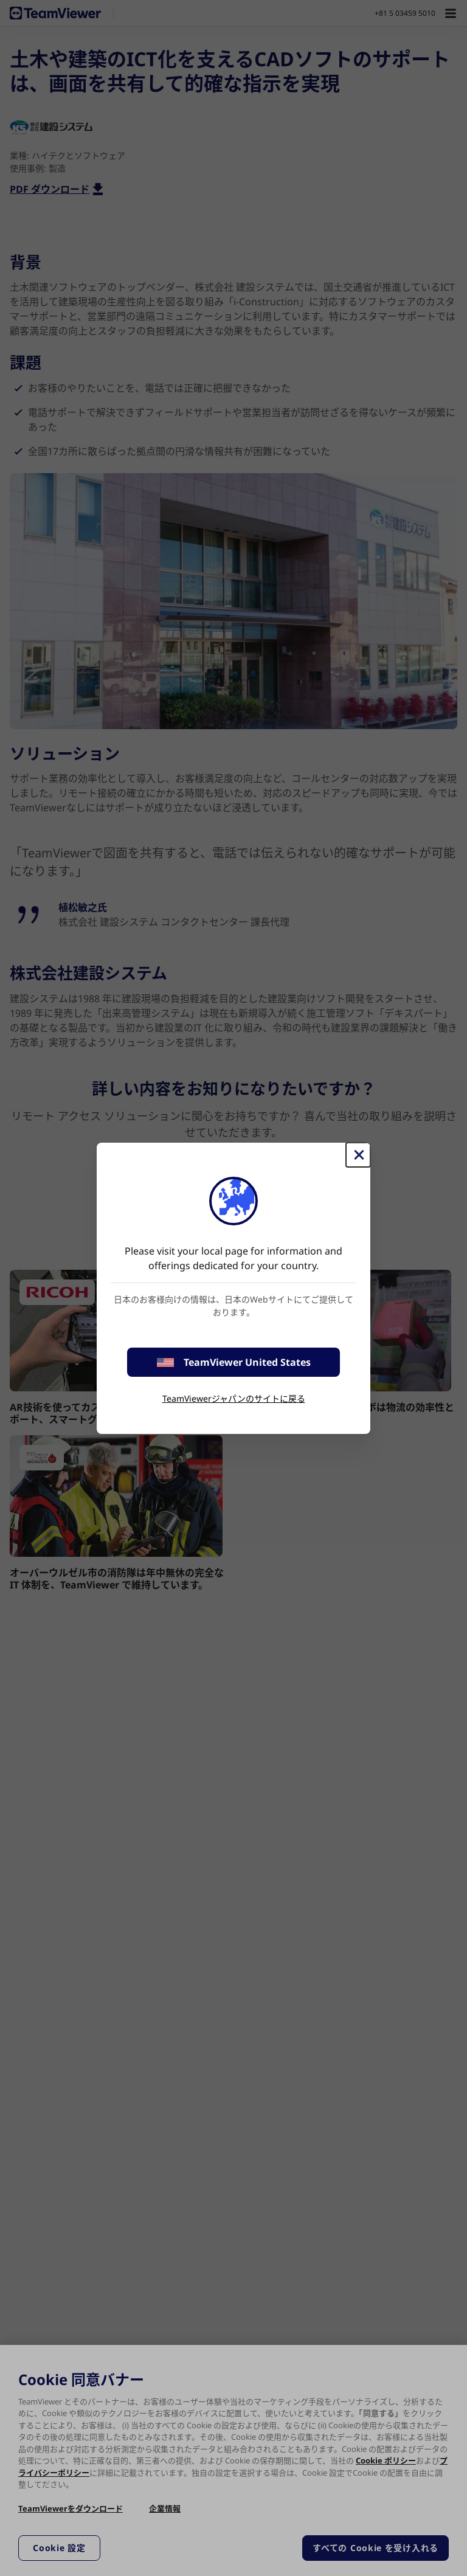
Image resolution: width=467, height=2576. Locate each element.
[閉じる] (358, 1155)
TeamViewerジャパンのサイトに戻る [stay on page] (233, 1398)
